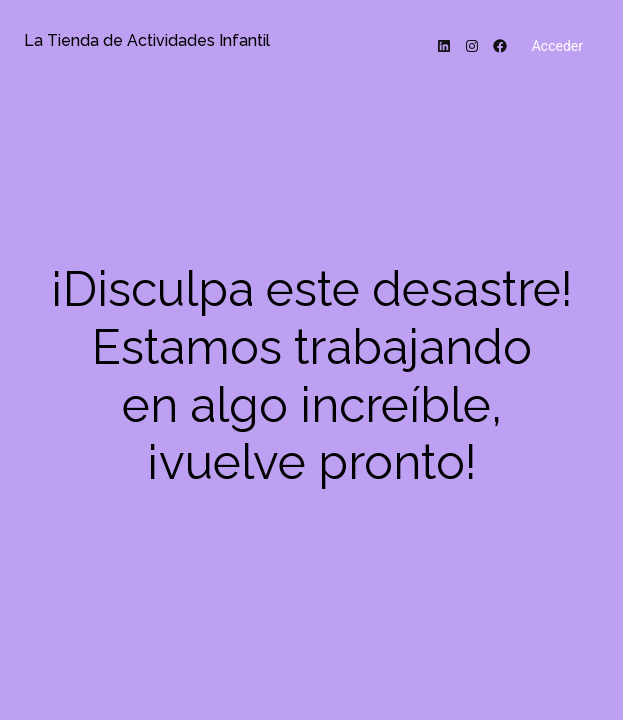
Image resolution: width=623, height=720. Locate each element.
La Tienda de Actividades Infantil (147, 40)
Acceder (557, 46)
